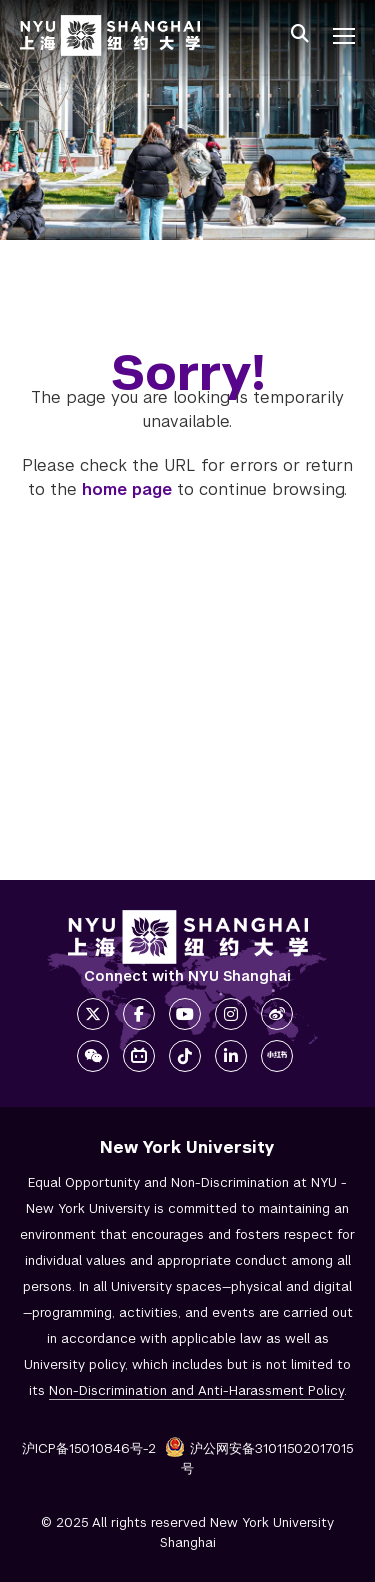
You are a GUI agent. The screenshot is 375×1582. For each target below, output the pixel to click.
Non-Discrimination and (196, 1390)
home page (127, 489)
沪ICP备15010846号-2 (89, 1448)
